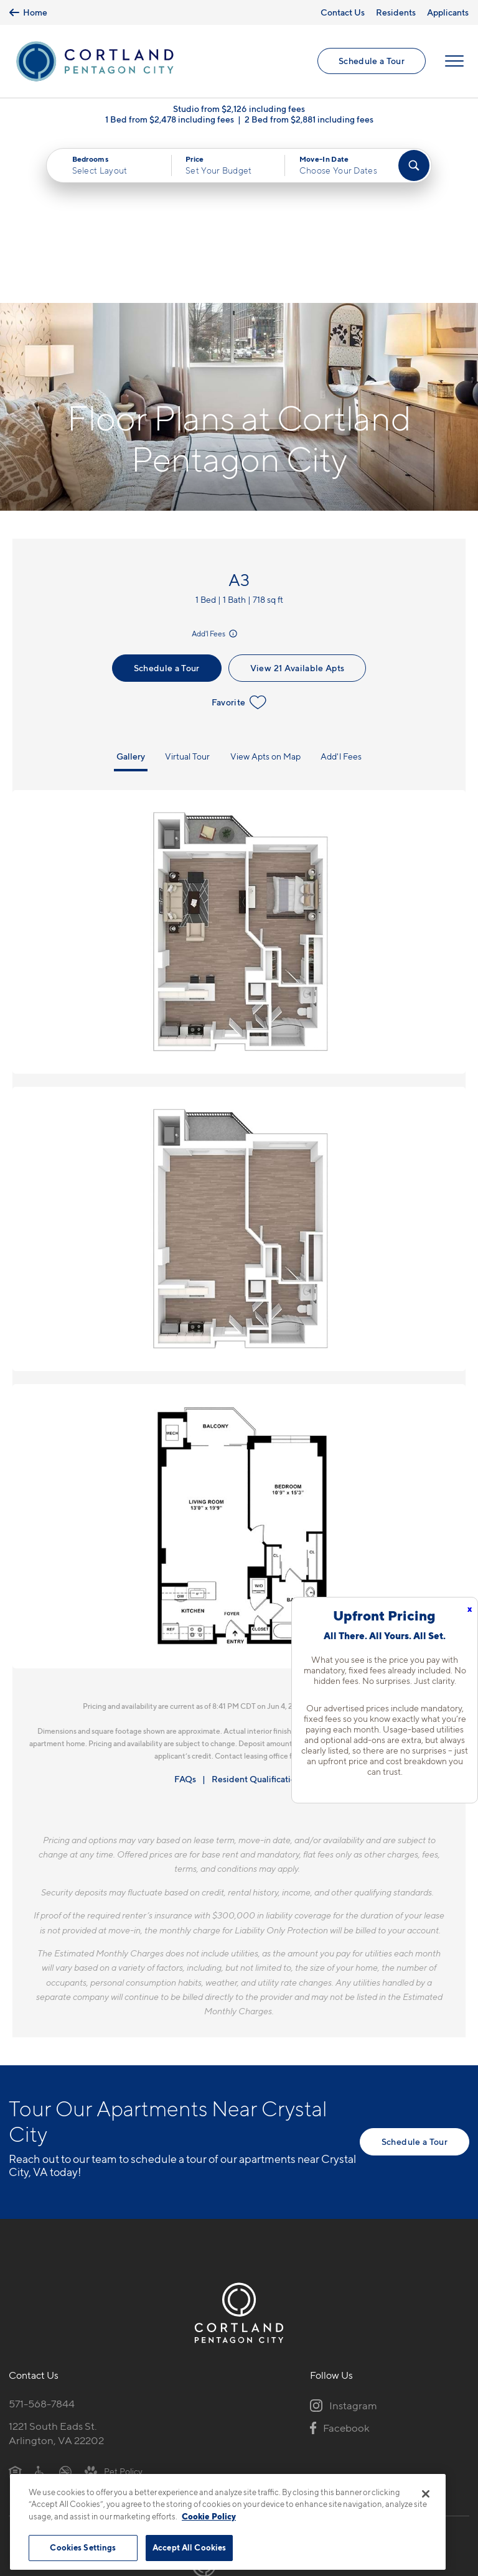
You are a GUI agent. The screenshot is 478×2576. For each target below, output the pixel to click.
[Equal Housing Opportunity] (15, 2304)
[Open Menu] (454, 61)
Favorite (239, 535)
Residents (396, 12)
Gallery (130, 589)
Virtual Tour (187, 589)
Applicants (448, 12)
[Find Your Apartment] (413, 165)
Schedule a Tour (372, 61)
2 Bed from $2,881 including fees (309, 119)
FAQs (185, 1611)
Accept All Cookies (189, 2547)
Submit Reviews (235, 2466)
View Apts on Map (265, 589)
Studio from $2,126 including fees (239, 108)
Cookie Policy (209, 2516)
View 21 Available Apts (297, 500)
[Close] (425, 2494)
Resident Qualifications (258, 1611)
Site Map (294, 2466)
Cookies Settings (83, 2547)
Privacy (181, 2466)
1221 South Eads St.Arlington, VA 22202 (56, 2266)
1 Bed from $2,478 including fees (169, 119)
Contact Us (343, 12)
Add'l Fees (215, 466)
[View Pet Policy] (114, 2304)
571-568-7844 (42, 2236)
